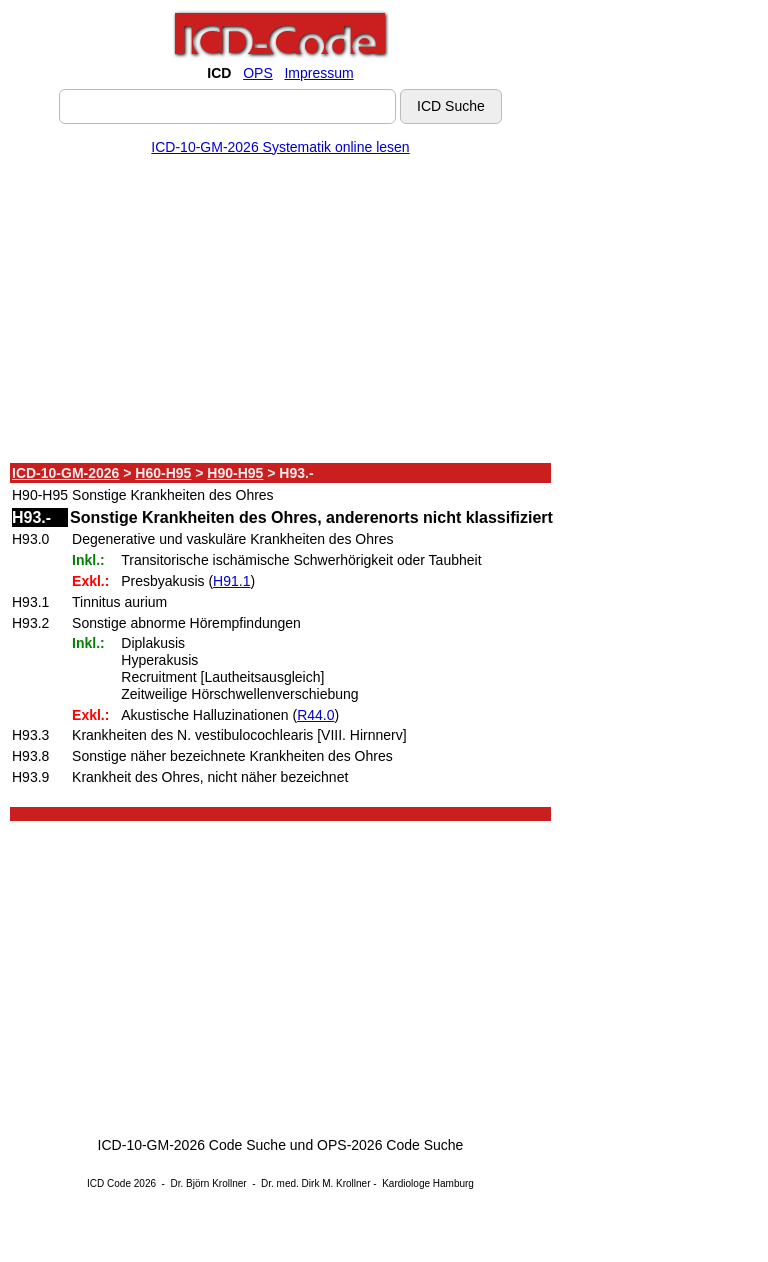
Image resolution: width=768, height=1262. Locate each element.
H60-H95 (163, 473)
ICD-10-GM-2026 (65, 473)
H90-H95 (235, 473)
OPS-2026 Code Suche (390, 1145)
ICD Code (109, 1183)
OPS (258, 73)
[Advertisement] (280, 313)
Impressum (318, 73)
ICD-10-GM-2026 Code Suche (192, 1145)
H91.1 (231, 581)
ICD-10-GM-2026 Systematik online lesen (280, 147)
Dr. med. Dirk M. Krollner (315, 1183)
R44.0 (315, 715)
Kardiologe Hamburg (428, 1183)
